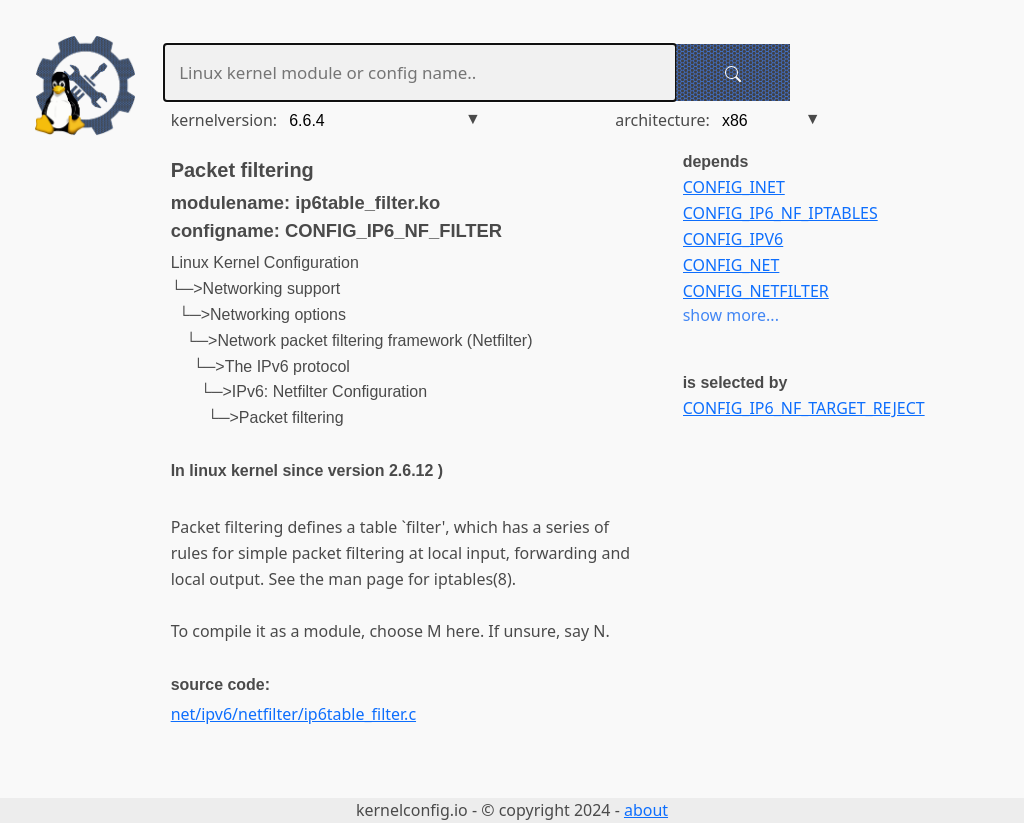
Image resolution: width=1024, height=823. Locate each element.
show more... (731, 315)
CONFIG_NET (731, 265)
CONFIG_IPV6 (733, 239)
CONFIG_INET (734, 187)
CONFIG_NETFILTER (756, 291)
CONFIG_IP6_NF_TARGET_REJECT (804, 408)
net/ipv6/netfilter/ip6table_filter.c (293, 714)
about (646, 810)
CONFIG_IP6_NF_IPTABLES (780, 213)
